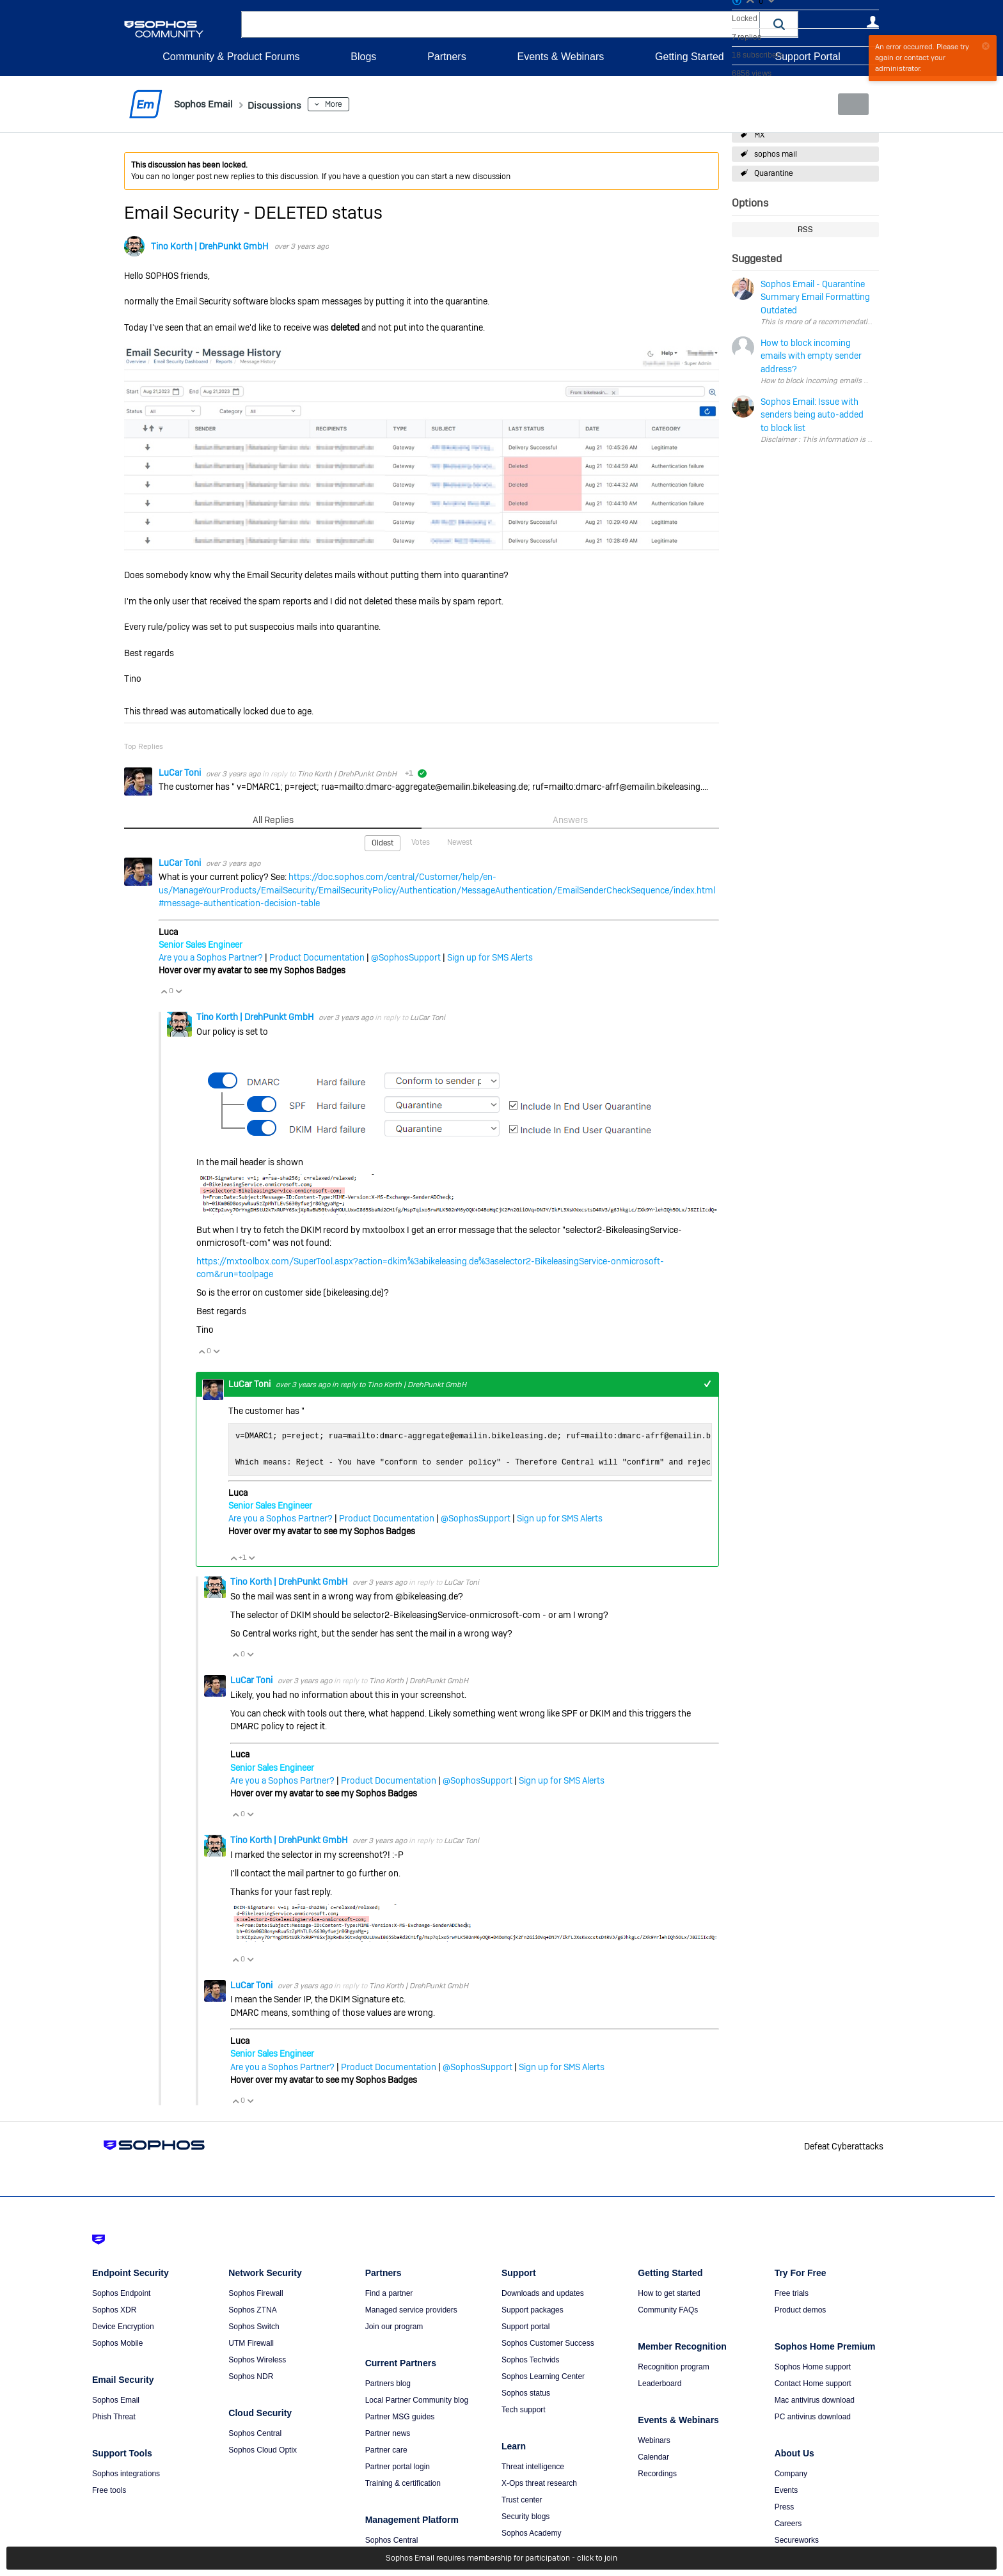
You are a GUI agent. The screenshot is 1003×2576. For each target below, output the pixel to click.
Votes (420, 841)
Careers (788, 2522)
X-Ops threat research (539, 2482)
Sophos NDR (250, 2375)
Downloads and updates (543, 2292)
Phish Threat (114, 2416)
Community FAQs (668, 2309)
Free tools (109, 2489)
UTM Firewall (251, 2342)
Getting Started (689, 56)
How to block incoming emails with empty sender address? (860, 380)
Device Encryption (123, 2325)
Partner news (388, 2432)
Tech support (524, 2409)
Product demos (800, 2309)
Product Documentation (317, 956)
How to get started (669, 2292)
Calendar (653, 2456)
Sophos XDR (114, 2309)
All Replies (272, 819)
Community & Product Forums (230, 56)
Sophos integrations (126, 2473)
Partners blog (388, 2382)
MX (759, 135)
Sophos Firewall (255, 2292)
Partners (446, 56)
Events (786, 2489)
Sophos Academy (531, 2532)
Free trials (792, 2292)
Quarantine (773, 173)
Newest (459, 841)
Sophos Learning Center (543, 2375)
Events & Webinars (560, 56)
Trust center (522, 2499)
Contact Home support (813, 2382)
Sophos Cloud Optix (262, 2449)
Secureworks (797, 2539)
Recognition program (673, 2366)
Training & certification (403, 2482)
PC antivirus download (813, 2416)
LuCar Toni (181, 772)
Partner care (386, 2449)
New (850, 104)
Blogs (363, 56)
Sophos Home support (813, 2366)
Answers (570, 819)
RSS (805, 229)
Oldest (382, 842)
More (352, 104)
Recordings (657, 2473)
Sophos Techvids (531, 2359)
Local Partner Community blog (416, 2399)
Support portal (525, 2325)
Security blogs (525, 2515)
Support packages (533, 2309)
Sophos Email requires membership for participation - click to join (501, 2558)
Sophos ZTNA (252, 2309)
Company (791, 2473)
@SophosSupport (406, 956)
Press (784, 2506)
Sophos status (526, 2392)
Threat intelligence (533, 2466)
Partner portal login (397, 2466)
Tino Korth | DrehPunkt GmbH (209, 246)
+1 (707, 1383)
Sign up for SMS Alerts (490, 956)
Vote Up (164, 991)
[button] (779, 24)
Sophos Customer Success (548, 2342)
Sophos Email (115, 2399)
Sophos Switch (253, 2325)
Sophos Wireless (257, 2359)
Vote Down (178, 991)
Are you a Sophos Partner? (211, 956)
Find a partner (389, 2292)
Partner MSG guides (400, 2416)
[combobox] (500, 24)
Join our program (394, 2325)
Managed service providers (411, 2309)
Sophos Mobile (117, 2342)
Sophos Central (254, 2432)
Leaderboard (659, 2382)
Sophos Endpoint (121, 2292)
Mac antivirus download (815, 2399)
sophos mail (775, 154)
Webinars (654, 2439)
